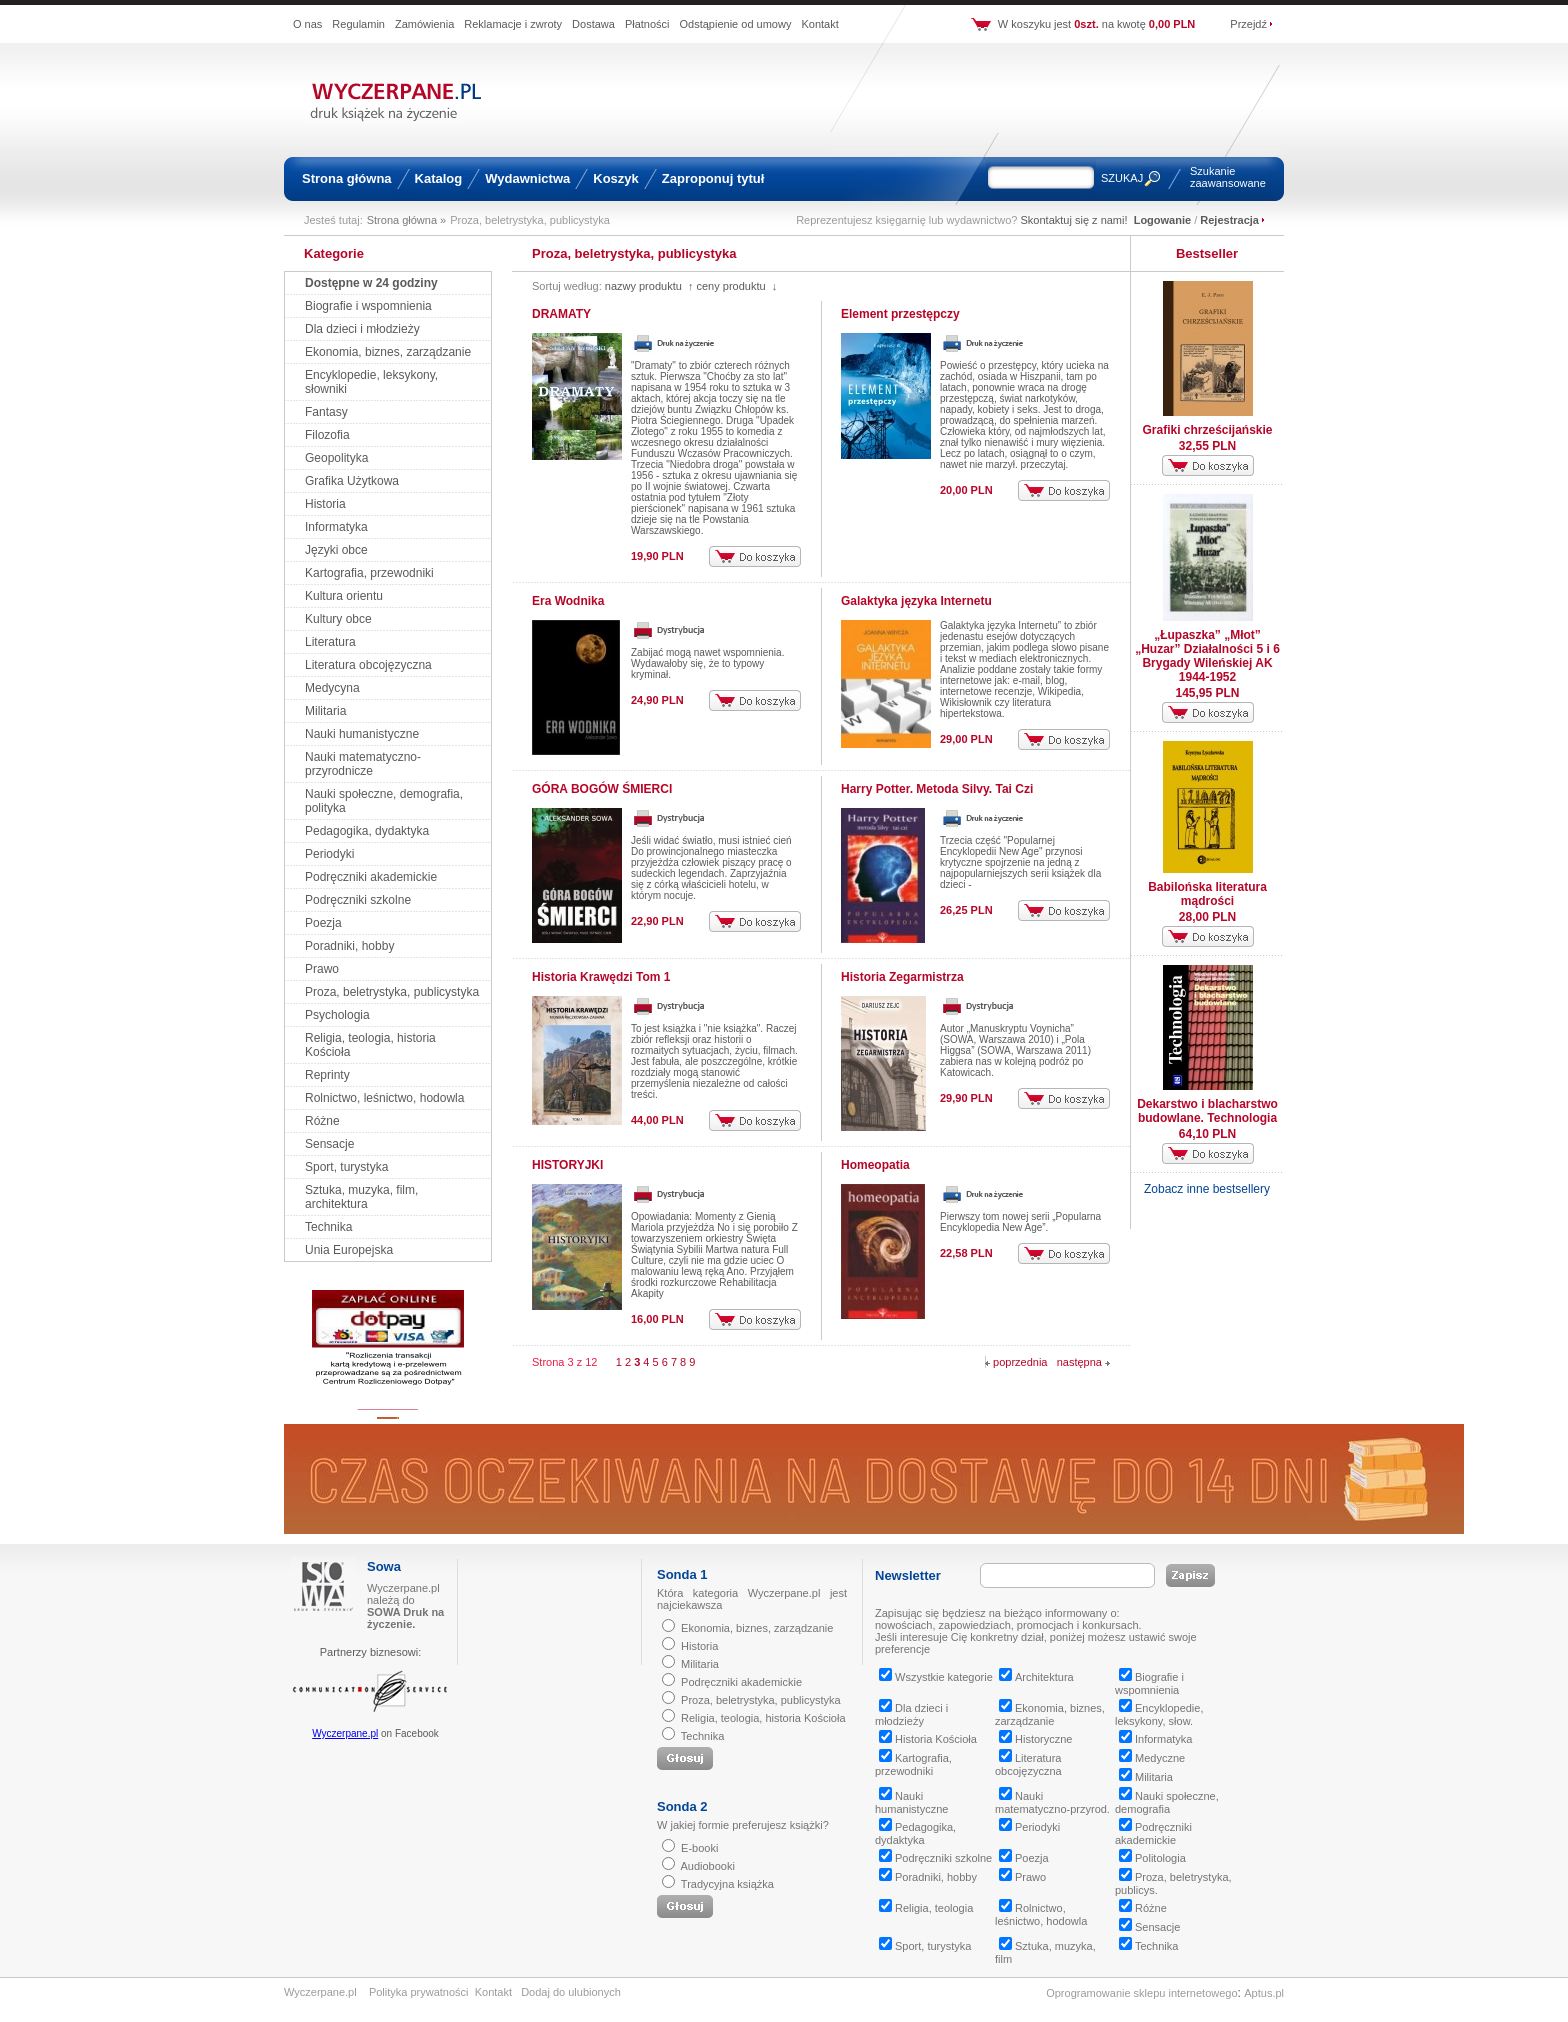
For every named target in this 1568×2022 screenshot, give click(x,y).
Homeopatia (875, 1165)
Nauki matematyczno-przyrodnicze (363, 764)
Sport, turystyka (346, 1167)
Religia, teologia (926, 1908)
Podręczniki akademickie (371, 877)
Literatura (330, 642)
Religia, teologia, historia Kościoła (763, 1718)
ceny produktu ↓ (736, 286)
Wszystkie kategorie (936, 1677)
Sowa (384, 1566)
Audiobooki (707, 1866)
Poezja (323, 923)
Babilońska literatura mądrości (1207, 894)
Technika (328, 1227)
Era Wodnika (568, 601)
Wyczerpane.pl (345, 1733)
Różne (322, 1121)
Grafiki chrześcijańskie (1207, 430)
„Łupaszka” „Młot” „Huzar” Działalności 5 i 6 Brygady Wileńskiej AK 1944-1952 (1207, 656)
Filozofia (327, 435)
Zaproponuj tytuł (713, 178)
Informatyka (336, 527)
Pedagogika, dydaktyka (367, 831)
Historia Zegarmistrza (902, 977)
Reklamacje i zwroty (513, 24)
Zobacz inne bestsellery (1207, 1189)
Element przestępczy (900, 314)
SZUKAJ (1122, 178)
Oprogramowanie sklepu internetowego (1141, 1993)
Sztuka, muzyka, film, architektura (361, 1197)
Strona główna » (407, 220)
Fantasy (326, 412)
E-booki (699, 1848)
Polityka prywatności (419, 1992)
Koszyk (616, 178)
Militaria (325, 711)
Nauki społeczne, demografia (1167, 1802)
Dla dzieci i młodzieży (362, 329)
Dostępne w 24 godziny (371, 283)
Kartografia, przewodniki (369, 573)
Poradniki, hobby (349, 946)
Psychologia (337, 1015)
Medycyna (332, 688)
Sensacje (329, 1144)
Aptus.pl (1264, 1993)
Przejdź (1248, 24)
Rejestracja (1229, 220)
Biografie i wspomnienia (368, 306)
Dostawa (593, 24)
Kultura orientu (344, 596)
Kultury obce (338, 619)
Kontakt (819, 24)
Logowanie (1162, 220)
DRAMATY (561, 314)
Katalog (439, 178)
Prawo (322, 969)
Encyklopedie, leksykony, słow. (1159, 1714)
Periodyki (329, 854)
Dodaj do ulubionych (571, 1992)
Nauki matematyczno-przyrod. (1052, 1802)
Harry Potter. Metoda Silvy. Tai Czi (937, 789)
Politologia (1152, 1858)
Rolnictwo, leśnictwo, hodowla (384, 1098)
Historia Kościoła (928, 1739)
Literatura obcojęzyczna (368, 665)
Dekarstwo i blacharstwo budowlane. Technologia (1207, 1111)
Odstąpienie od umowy (736, 24)
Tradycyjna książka (727, 1884)
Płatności (647, 24)
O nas (307, 24)
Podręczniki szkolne (358, 900)
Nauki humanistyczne (362, 734)
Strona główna (347, 178)
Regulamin (358, 24)
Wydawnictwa (527, 178)
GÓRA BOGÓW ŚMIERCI (602, 789)
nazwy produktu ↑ (649, 286)
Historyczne (1035, 1739)
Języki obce (336, 550)
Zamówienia (424, 24)
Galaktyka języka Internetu (916, 601)
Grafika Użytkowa (352, 481)
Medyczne (1152, 1758)
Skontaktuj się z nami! (1074, 220)
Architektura (1036, 1677)
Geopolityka (336, 458)
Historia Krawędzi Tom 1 (601, 977)
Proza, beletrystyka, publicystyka (392, 992)
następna (1083, 1362)
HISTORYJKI (567, 1165)
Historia (325, 504)
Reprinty (327, 1075)
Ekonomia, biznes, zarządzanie (388, 352)
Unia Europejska (349, 1250)
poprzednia (1016, 1362)
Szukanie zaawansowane (1228, 177)
